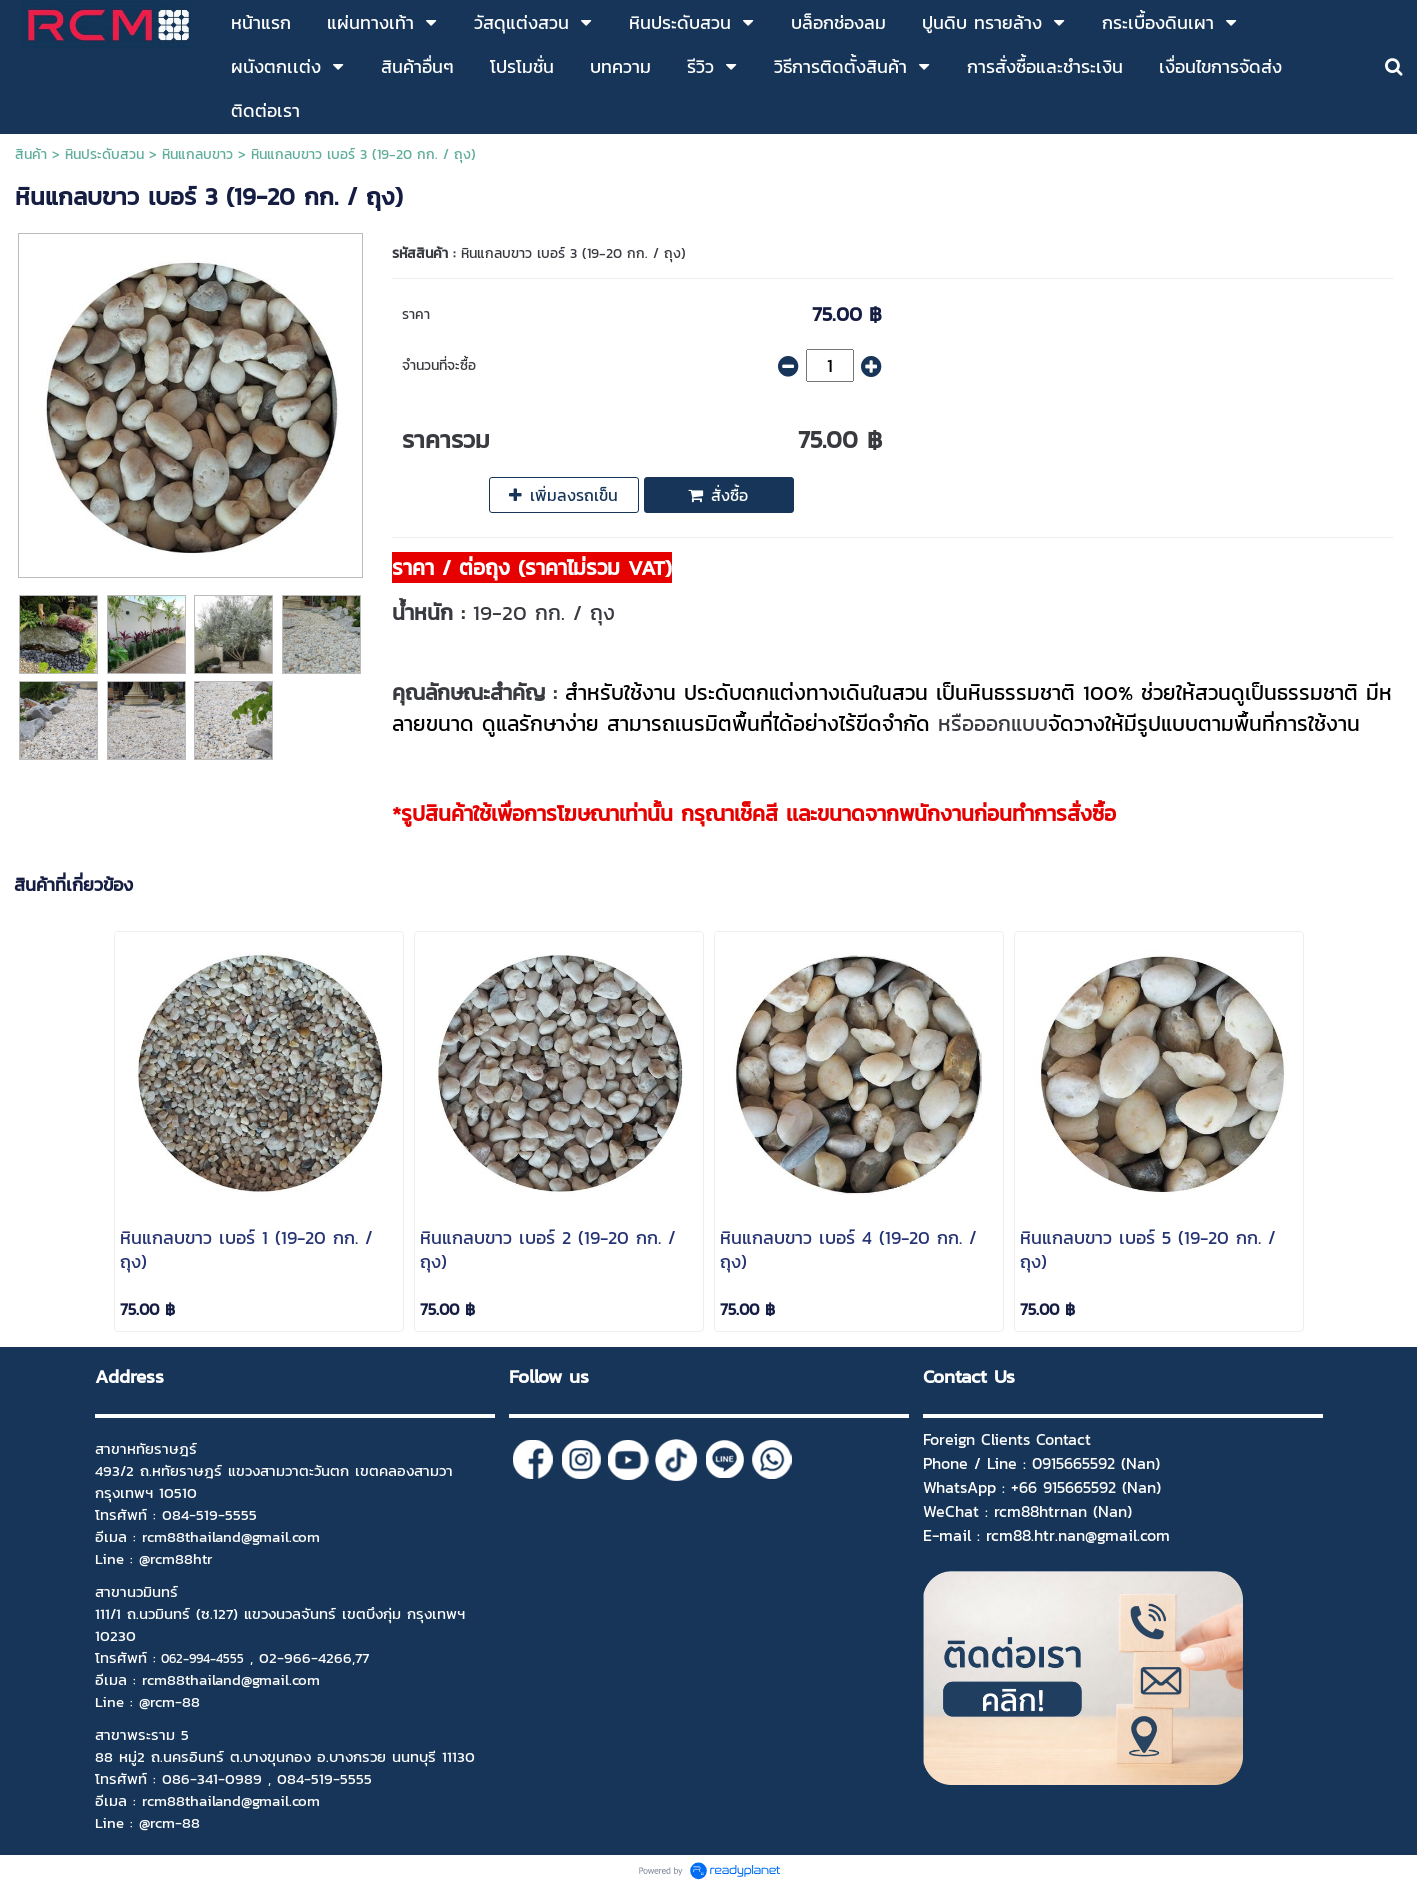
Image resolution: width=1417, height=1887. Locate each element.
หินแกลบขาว (197, 154)
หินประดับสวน (104, 154)
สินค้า (31, 154)
